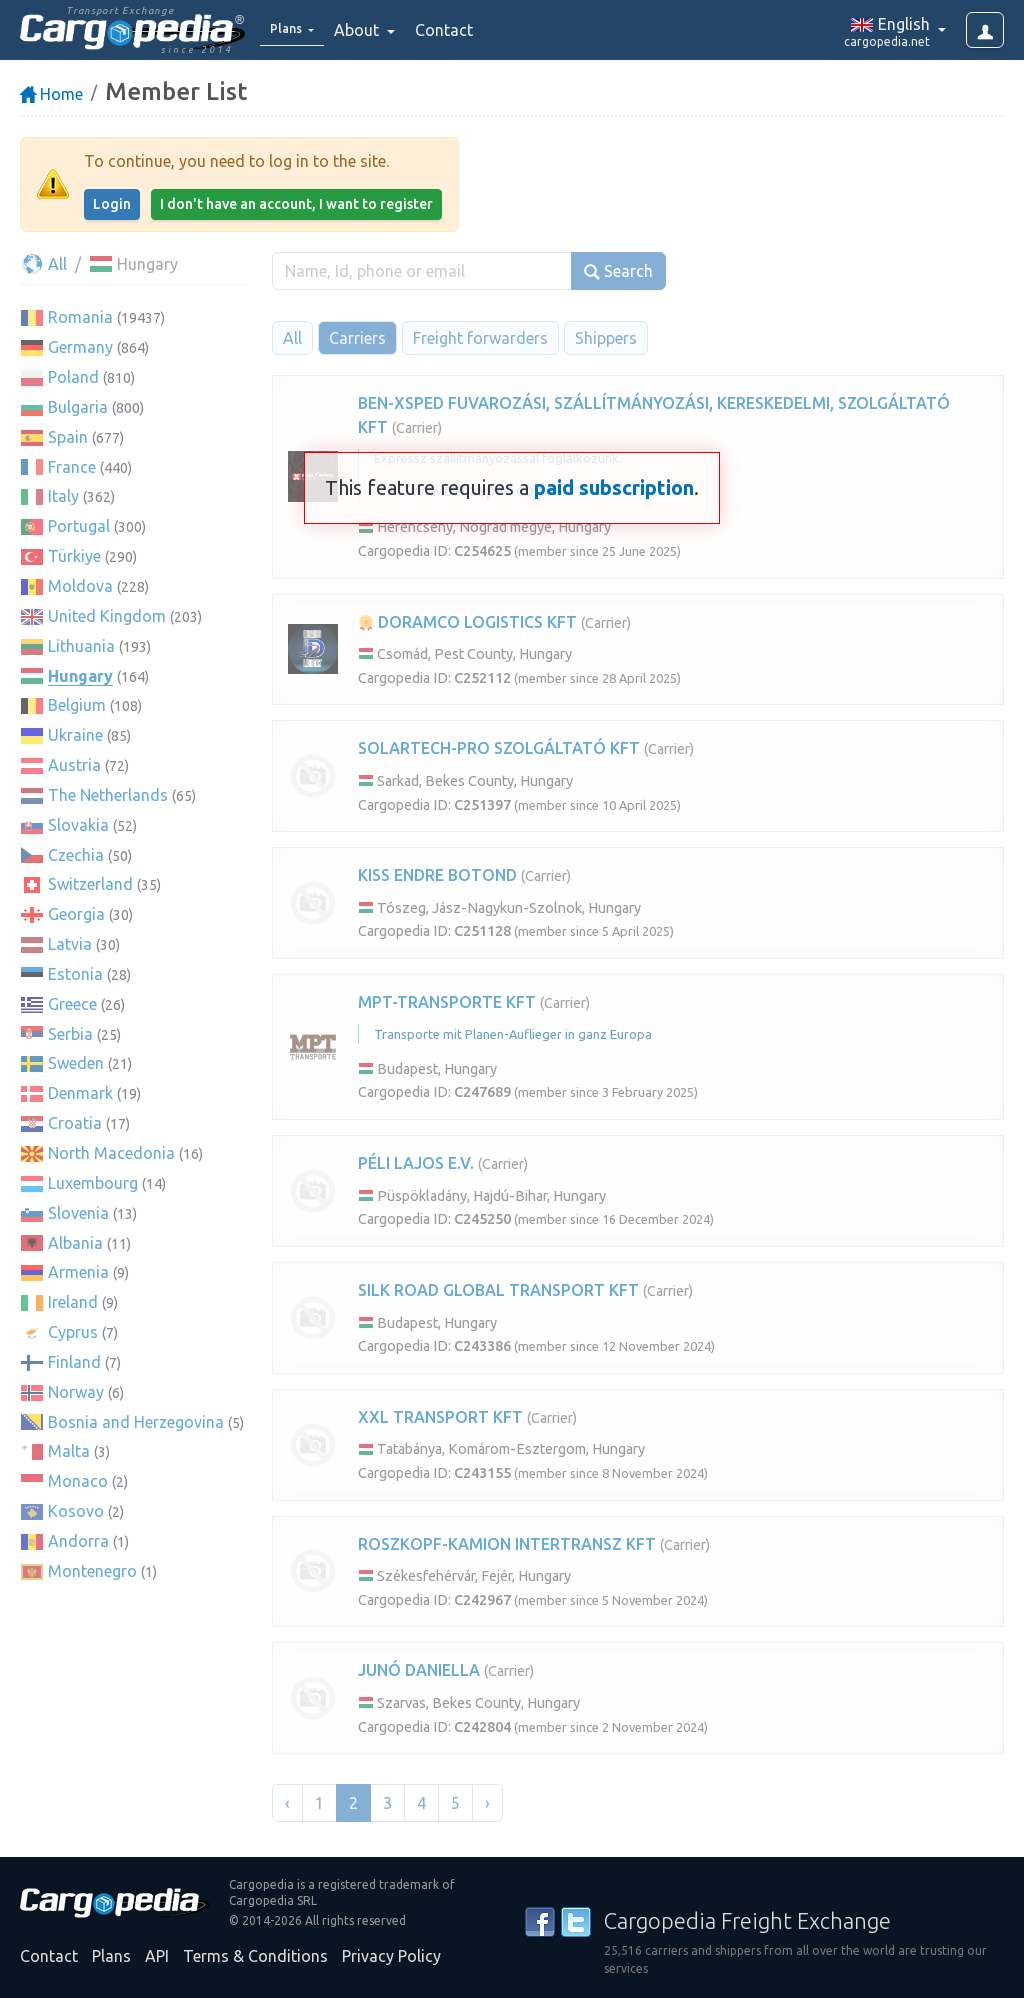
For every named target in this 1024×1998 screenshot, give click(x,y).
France (72, 467)
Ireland (73, 1302)
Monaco (78, 1481)
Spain (68, 437)
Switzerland (90, 884)
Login (112, 204)
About (371, 30)
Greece (72, 1004)
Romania (80, 317)
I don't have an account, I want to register (296, 204)
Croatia (75, 1123)
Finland (74, 1362)
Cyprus (73, 1332)
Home (51, 94)
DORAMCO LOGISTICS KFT (467, 622)
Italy (63, 496)
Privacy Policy (391, 1956)
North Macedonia (111, 1153)
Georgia (76, 914)
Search (618, 271)
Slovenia (78, 1213)
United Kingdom (107, 616)
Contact (457, 30)
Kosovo (76, 1511)
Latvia (70, 944)
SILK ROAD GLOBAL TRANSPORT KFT (498, 1290)
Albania (75, 1243)
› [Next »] (487, 1803)
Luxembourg (93, 1183)
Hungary (80, 676)
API (157, 1956)
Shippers (606, 338)
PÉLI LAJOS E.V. (416, 1163)
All (43, 264)
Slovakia (78, 825)
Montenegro (92, 1571)
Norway (76, 1392)
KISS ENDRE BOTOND (437, 875)
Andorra (78, 1541)
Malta (69, 1451)
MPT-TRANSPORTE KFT (447, 1002)
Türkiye (74, 556)
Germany (80, 347)
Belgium (77, 705)
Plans (111, 1956)
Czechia (76, 855)
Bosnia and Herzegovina (136, 1422)
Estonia (75, 974)
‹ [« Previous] (287, 1803)
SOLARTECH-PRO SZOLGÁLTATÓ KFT (499, 748)
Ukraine (75, 735)
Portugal (79, 526)
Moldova (80, 586)
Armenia (78, 1272)
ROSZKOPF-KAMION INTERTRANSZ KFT (507, 1544)
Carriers (357, 338)
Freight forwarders (480, 338)
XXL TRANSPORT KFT (440, 1417)
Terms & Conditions (255, 1956)
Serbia (70, 1034)
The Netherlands (108, 795)
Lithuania (81, 646)
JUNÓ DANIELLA (419, 1670)
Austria (74, 765)
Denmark (80, 1093)
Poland (73, 377)
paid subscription (614, 487)
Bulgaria (78, 407)
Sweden (76, 1063)
